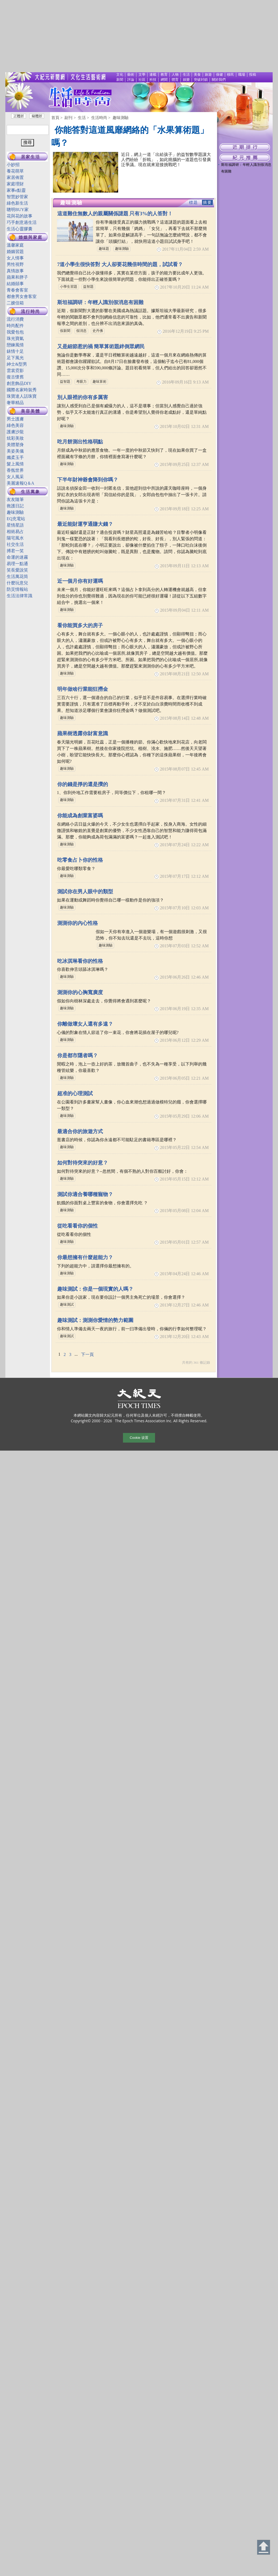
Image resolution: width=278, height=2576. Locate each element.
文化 (119, 74)
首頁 (55, 118)
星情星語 (15, 525)
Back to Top (263, 2547)
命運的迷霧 (17, 557)
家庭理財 (15, 184)
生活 (186, 74)
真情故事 (15, 271)
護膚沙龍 (15, 432)
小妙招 (13, 164)
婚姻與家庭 (30, 237)
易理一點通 (17, 563)
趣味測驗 (122, 249)
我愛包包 (15, 332)
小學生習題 (68, 287)
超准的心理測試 (75, 1093)
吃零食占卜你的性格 (80, 860)
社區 (141, 80)
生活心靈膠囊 (19, 229)
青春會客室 (17, 290)
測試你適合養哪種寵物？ (85, 1194)
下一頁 (87, 1354)
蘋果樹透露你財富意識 (82, 733)
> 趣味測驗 (118, 118)
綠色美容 (15, 425)
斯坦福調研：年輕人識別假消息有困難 (100, 302)
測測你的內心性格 (77, 923)
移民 (230, 74)
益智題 (88, 287)
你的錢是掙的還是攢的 (82, 784)
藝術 (130, 74)
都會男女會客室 (22, 296)
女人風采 (15, 476)
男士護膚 (15, 419)
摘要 (207, 202)
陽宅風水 (15, 538)
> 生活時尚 (97, 118)
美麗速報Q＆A (20, 483)
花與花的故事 (19, 216)
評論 (130, 80)
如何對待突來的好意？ (82, 1163)
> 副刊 (66, 118)
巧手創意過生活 (22, 222)
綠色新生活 (17, 203)
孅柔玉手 (15, 457)
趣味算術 (99, 382)
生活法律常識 (19, 595)
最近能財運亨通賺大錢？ (85, 524)
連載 (152, 74)
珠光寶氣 (15, 338)
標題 (193, 202)
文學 (141, 74)
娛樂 (186, 80)
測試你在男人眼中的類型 (85, 891)
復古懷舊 (15, 377)
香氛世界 (15, 470)
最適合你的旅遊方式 (80, 1131)
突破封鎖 (201, 80)
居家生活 (30, 157)
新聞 (119, 80)
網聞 (164, 80)
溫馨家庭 (15, 245)
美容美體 (30, 411)
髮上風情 (15, 464)
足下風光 (15, 357)
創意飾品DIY (19, 383)
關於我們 (219, 80)
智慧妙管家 (17, 196)
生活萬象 (30, 491)
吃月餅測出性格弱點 (80, 441)
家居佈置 (15, 177)
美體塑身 (15, 444)
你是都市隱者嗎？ (77, 1055)
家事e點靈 (16, 190)
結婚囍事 (15, 283)
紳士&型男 (17, 364)
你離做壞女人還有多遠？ (85, 1024)
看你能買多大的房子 (80, 625)
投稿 (252, 74)
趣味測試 (67, 1304)
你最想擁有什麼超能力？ (85, 1257)
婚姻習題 (15, 251)
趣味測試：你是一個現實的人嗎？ (95, 1289)
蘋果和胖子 (17, 277)
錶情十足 (15, 351)
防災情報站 (17, 589)
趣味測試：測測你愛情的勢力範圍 (95, 1320)
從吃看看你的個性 (77, 1226)
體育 (175, 80)
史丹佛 (97, 331)
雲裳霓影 (15, 370)
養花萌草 (15, 171)
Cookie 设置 (139, 1438)
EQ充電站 (16, 518)
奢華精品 (15, 402)
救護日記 (15, 506)
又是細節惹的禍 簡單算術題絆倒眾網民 (101, 346)
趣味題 (104, 249)
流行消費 (15, 319)
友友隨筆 (15, 499)
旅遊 (208, 74)
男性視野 (15, 264)
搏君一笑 (15, 551)
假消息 (81, 331)
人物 (175, 74)
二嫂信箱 (15, 303)
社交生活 (15, 544)
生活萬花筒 (17, 576)
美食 (197, 74)
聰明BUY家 (18, 209)
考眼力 (81, 382)
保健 (219, 74)
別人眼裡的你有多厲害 (82, 397)
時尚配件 (15, 325)
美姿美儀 (15, 451)
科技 (152, 80)
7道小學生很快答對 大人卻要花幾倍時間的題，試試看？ (120, 264)
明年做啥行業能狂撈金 (82, 689)
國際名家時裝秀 (22, 390)
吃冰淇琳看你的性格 (80, 961)
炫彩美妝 (15, 438)
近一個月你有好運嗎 (80, 581)
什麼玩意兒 (17, 583)
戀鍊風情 (15, 345)
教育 (164, 74)
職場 (241, 74)
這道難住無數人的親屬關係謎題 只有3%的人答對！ (115, 213)
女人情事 (15, 258)
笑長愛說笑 (17, 570)
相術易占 (15, 531)
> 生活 (80, 118)
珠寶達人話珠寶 (22, 396)
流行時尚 (30, 311)
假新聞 (65, 331)
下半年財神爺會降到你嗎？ (87, 479)
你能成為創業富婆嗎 (80, 815)
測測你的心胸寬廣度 (80, 992)
